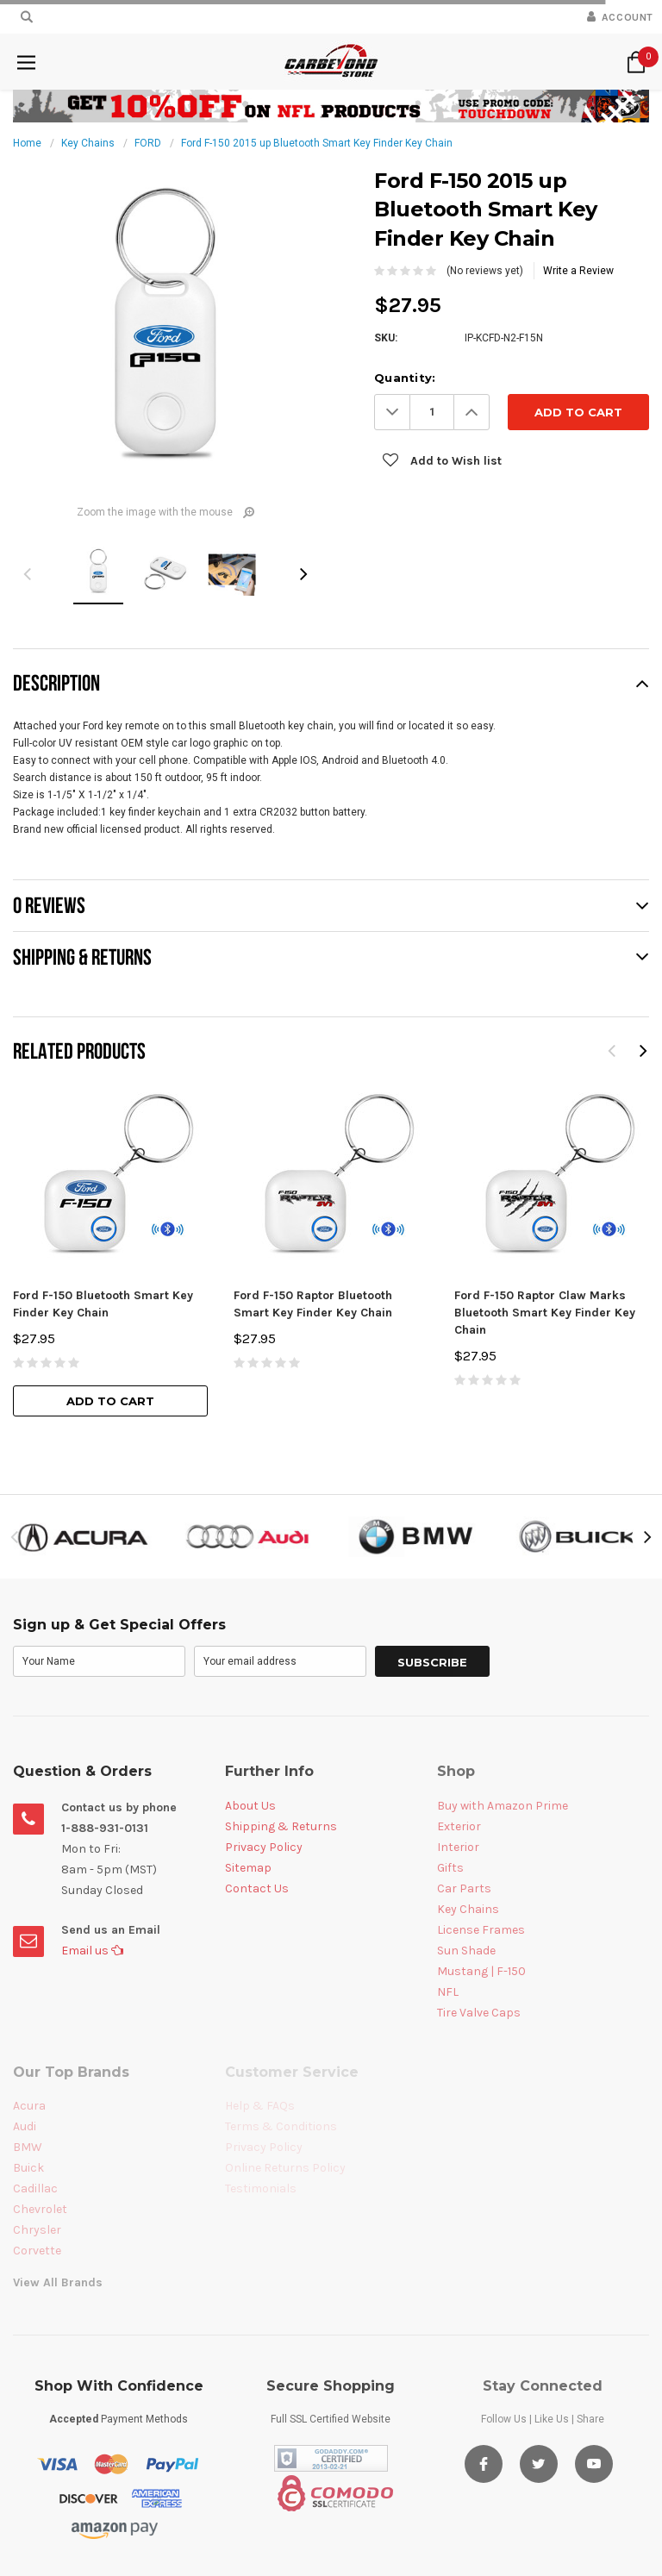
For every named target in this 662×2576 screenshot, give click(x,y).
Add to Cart (110, 1401)
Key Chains (88, 143)
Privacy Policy (264, 1847)
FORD (147, 143)
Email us (92, 1950)
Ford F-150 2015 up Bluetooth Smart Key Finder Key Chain (317, 143)
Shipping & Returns (281, 1826)
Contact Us (257, 1888)
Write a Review (578, 271)
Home (27, 143)
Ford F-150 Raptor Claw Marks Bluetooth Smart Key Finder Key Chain (544, 1312)
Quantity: (404, 378)
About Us (250, 1805)
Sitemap (248, 1867)
